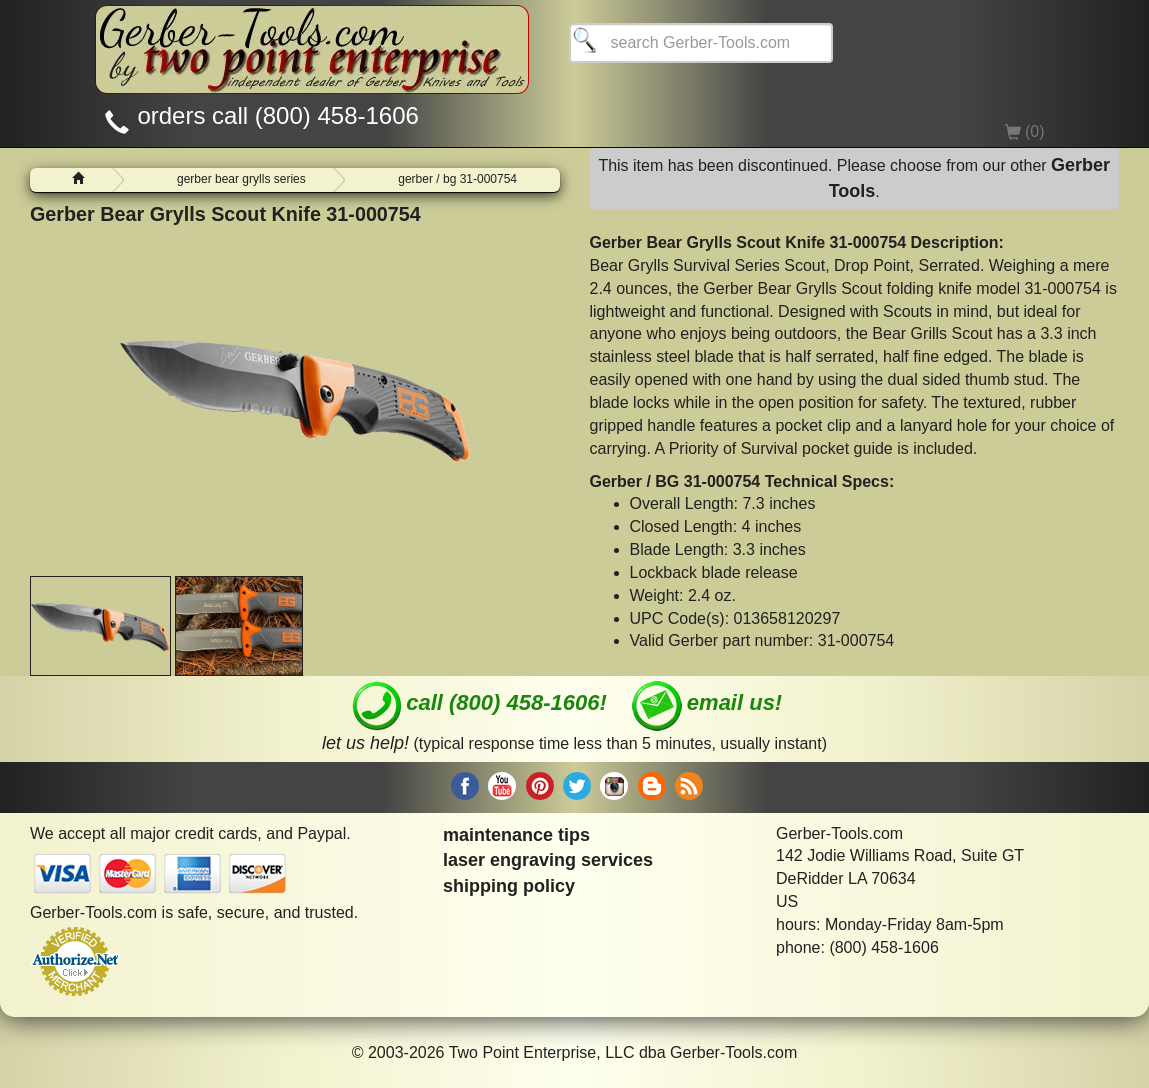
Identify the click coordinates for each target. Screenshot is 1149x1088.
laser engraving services (548, 860)
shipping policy (509, 886)
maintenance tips (516, 835)
